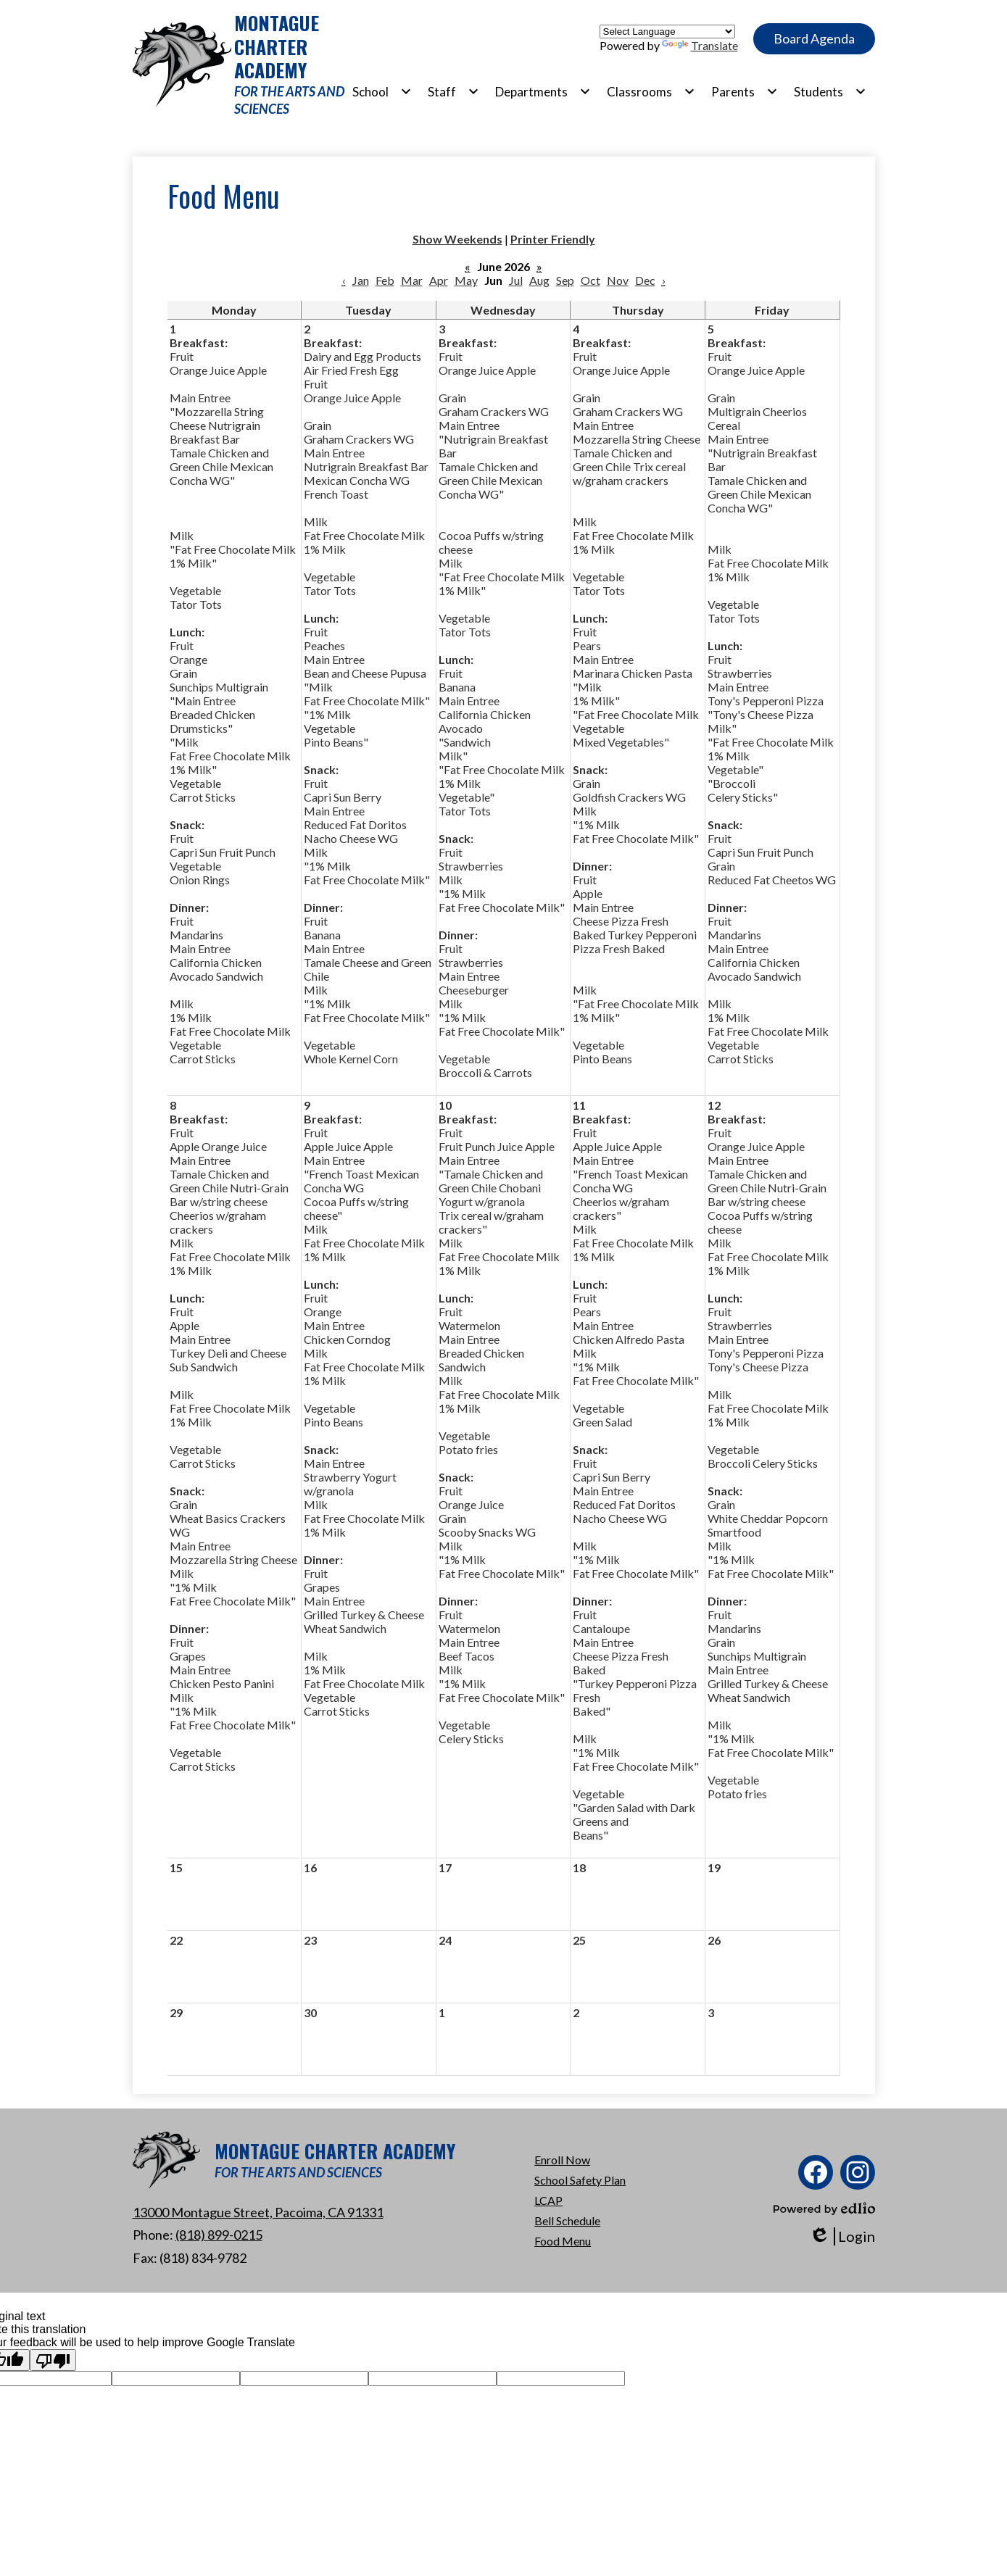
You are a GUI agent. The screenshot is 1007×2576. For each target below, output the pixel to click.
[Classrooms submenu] (651, 91)
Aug (539, 280)
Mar (412, 280)
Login (842, 2236)
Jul (516, 280)
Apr (438, 280)
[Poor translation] (53, 2360)
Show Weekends (457, 239)
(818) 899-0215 (218, 2235)
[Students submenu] (830, 91)
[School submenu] (382, 91)
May (466, 280)
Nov (618, 280)
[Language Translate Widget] (667, 31)
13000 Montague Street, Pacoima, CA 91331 (258, 2212)
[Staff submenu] (453, 91)
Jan (360, 280)
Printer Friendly (552, 239)
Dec (645, 280)
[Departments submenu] (543, 91)
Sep (565, 280)
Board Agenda (814, 38)
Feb (385, 280)
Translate (700, 45)
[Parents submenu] (744, 91)
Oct (590, 280)
